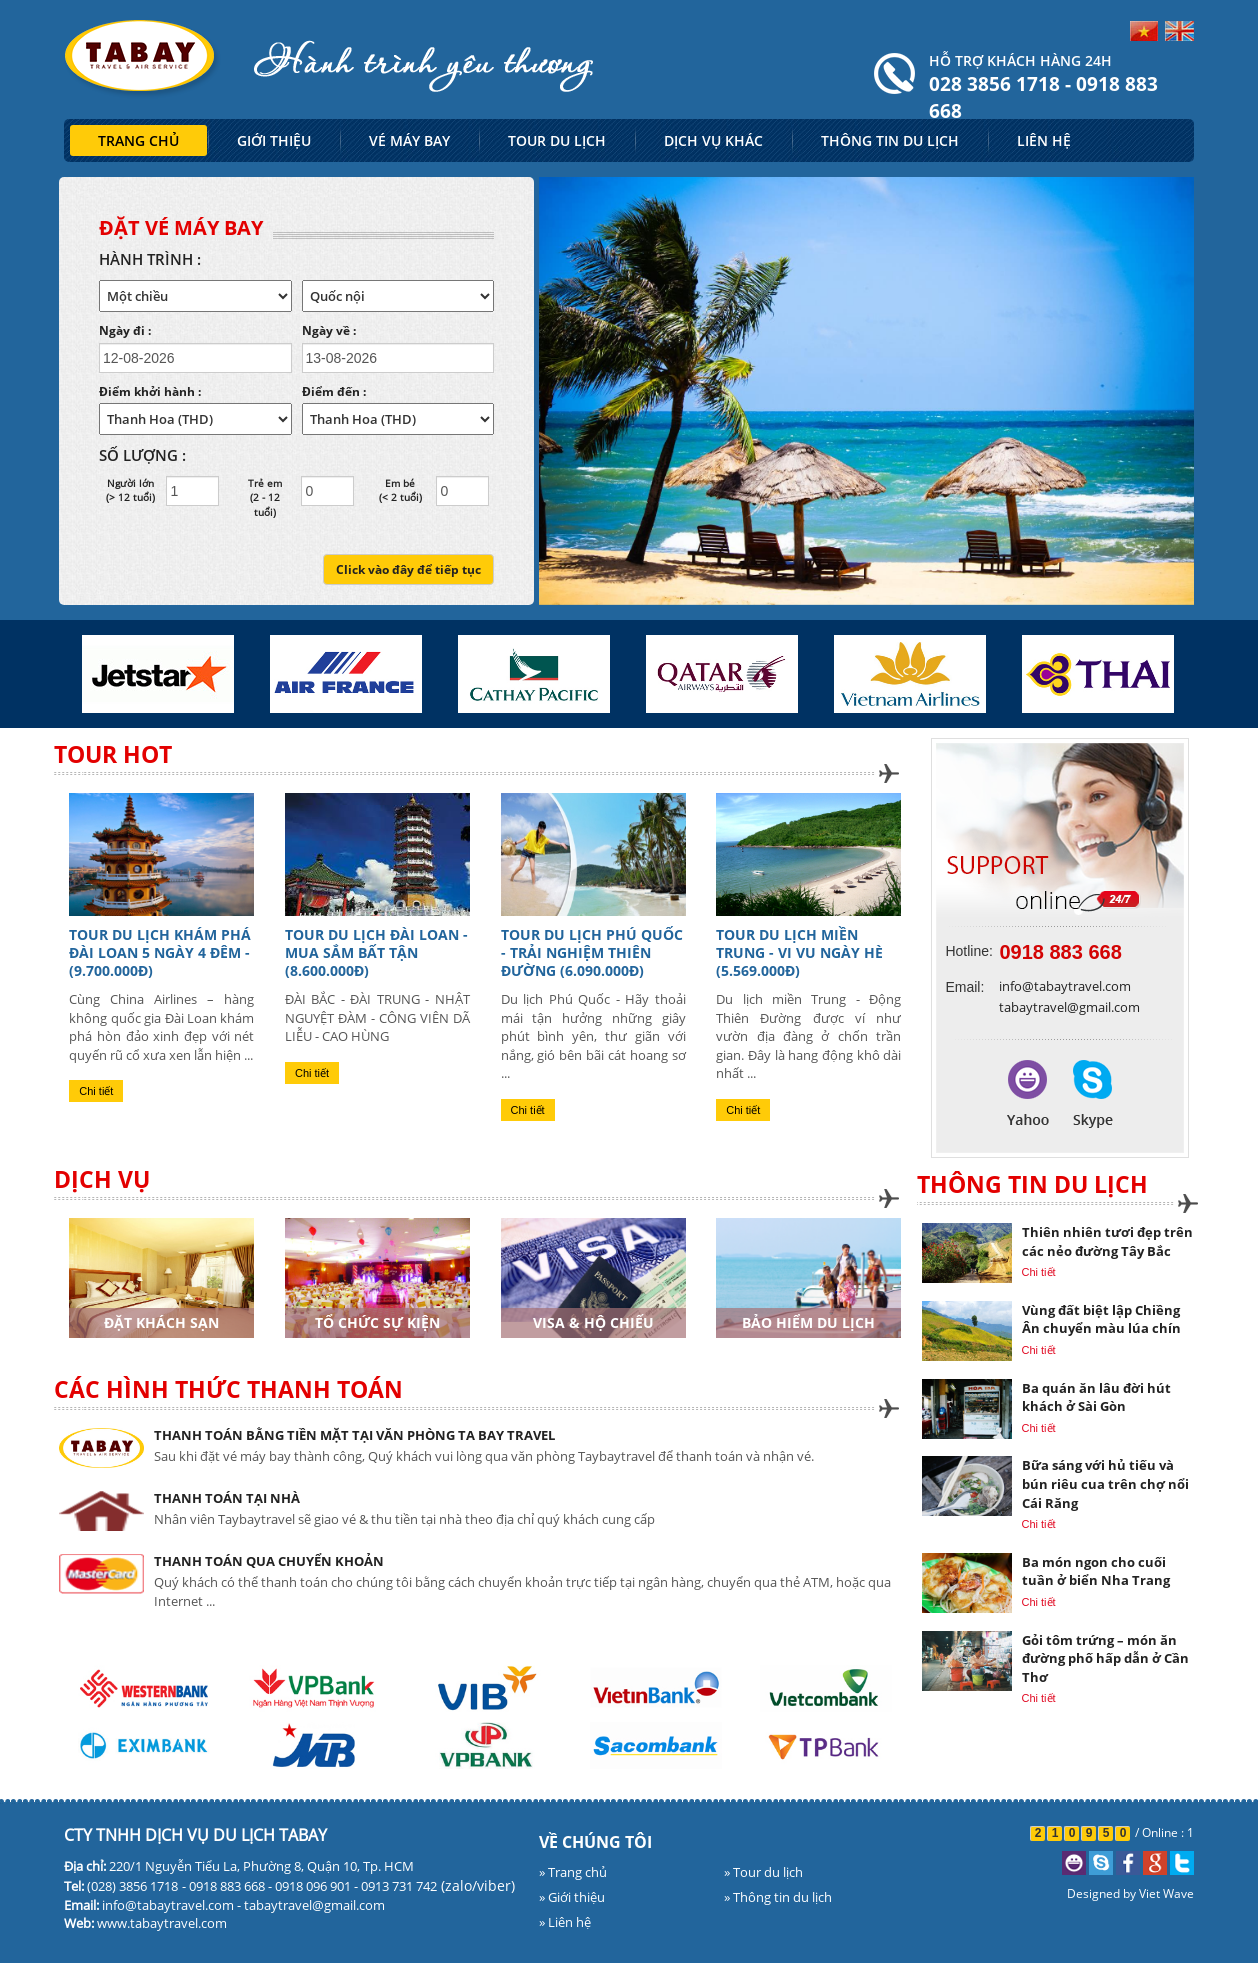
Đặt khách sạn (161, 1322)
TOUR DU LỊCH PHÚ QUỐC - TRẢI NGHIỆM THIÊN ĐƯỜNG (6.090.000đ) (592, 952)
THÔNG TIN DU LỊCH (890, 140)
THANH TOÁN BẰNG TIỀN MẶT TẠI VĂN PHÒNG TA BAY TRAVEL (354, 1435)
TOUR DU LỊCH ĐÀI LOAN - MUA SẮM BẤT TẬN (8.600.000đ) (376, 952)
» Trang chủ (573, 1872)
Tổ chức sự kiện (377, 1322)
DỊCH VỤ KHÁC (713, 140)
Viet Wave (1166, 1893)
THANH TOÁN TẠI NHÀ (227, 1498)
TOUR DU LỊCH (557, 140)
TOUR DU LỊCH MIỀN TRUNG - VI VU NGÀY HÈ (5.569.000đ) (799, 952)
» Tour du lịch (763, 1872)
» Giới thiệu (572, 1897)
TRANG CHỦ (138, 140)
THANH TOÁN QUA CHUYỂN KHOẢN (269, 1561)
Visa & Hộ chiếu (593, 1322)
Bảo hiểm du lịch (808, 1322)
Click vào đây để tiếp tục (408, 569)
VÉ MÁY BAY (409, 140)
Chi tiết (96, 1091)
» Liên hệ (565, 1922)
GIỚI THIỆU (274, 140)
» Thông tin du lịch (778, 1897)
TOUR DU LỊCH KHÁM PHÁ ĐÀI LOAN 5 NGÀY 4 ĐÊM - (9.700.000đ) (160, 952)
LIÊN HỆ (1044, 140)
